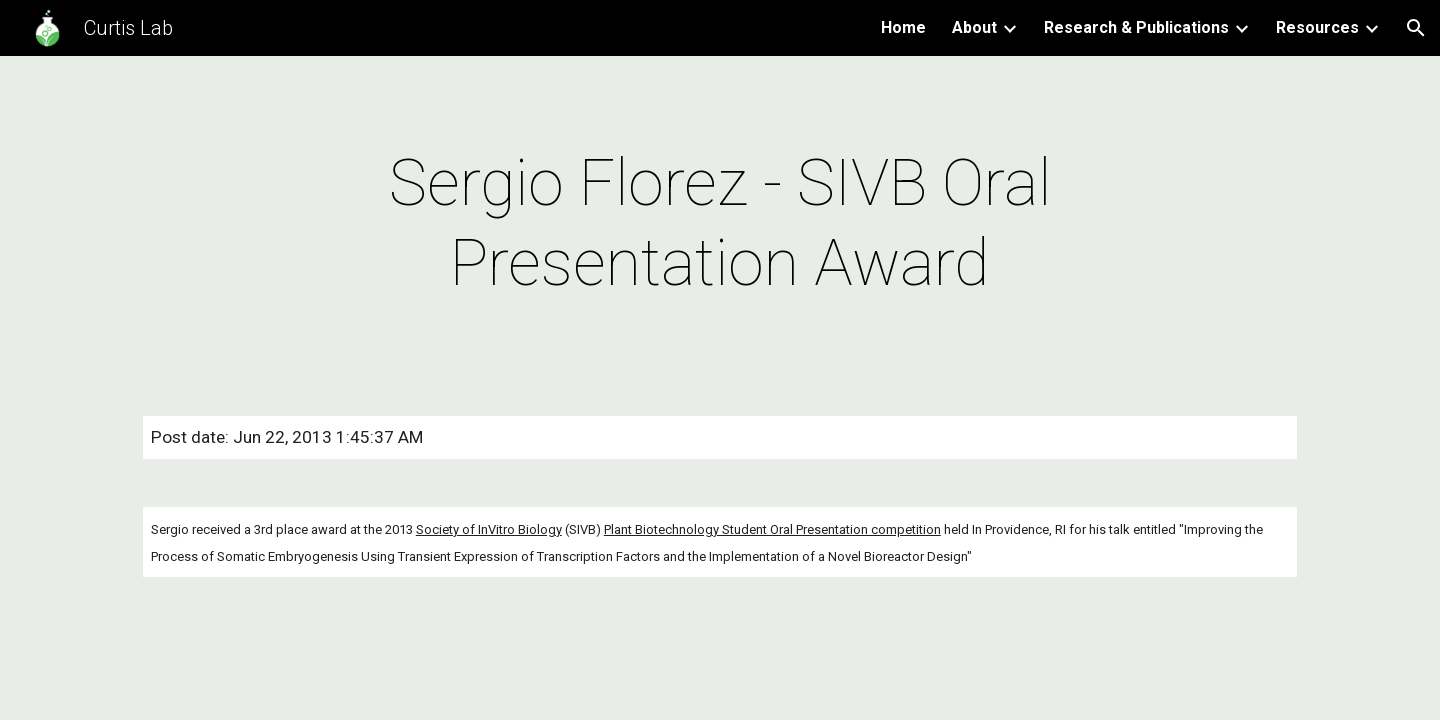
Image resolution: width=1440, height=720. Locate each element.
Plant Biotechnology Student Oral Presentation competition (772, 529)
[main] (720, 224)
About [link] (974, 27)
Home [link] (903, 27)
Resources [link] (1317, 27)
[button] (1416, 28)
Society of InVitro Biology (489, 529)
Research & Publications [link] (1136, 27)
